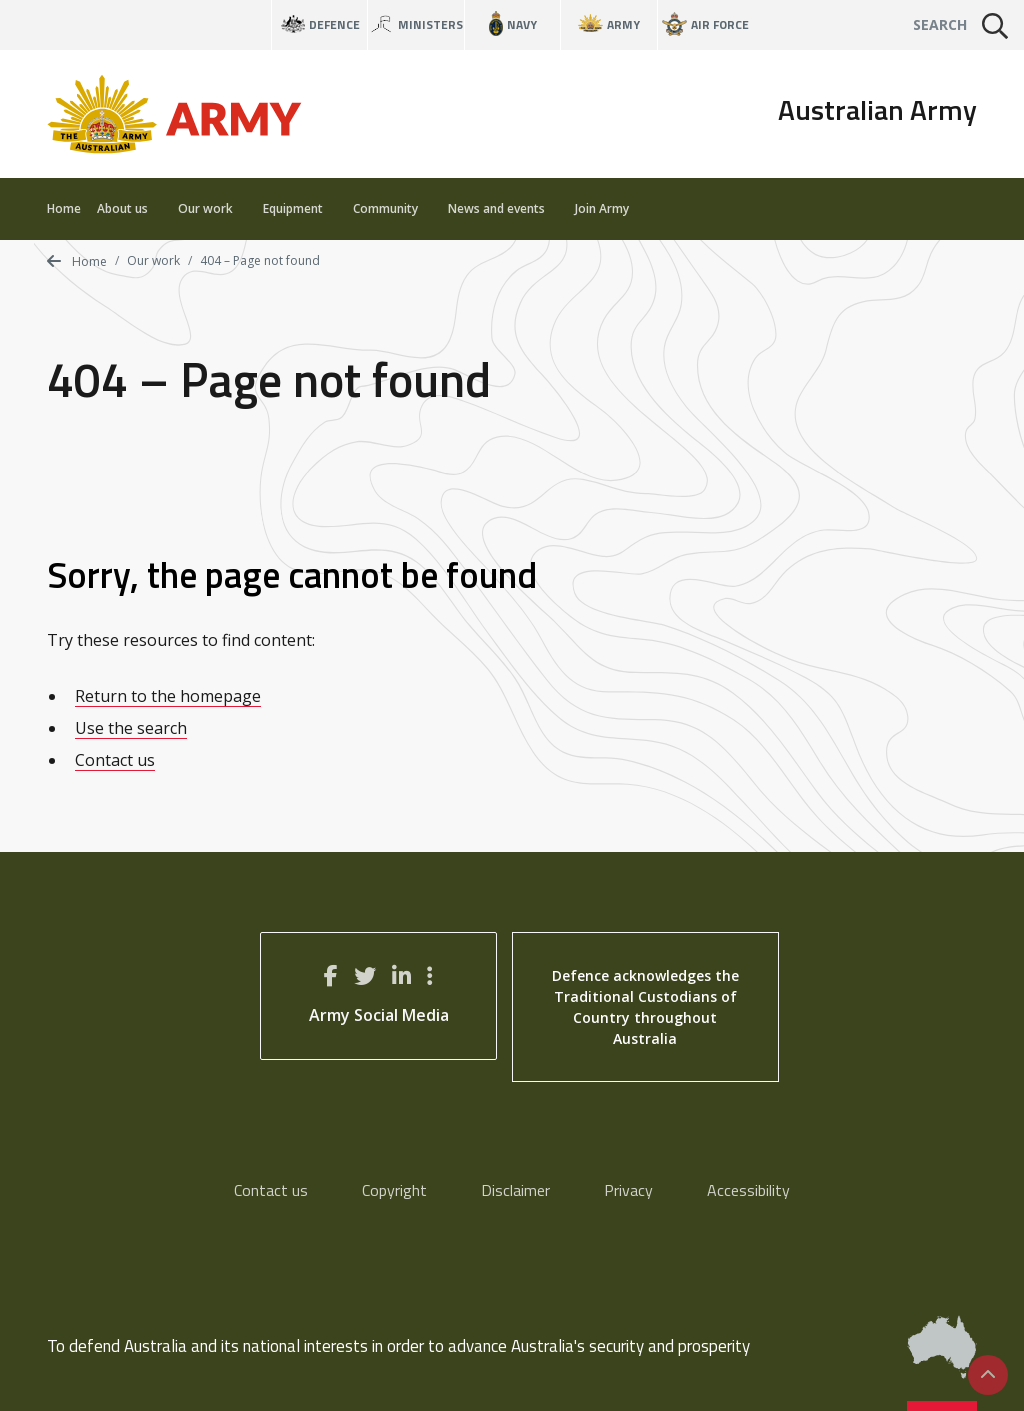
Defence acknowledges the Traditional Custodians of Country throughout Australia (645, 1007)
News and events (503, 208)
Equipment (300, 208)
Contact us (115, 760)
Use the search (131, 728)
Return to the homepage (168, 696)
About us (129, 208)
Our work (212, 208)
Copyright (394, 1190)
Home (64, 208)
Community (392, 208)
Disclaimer (515, 1190)
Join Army (602, 208)
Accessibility (748, 1190)
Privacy (628, 1190)
